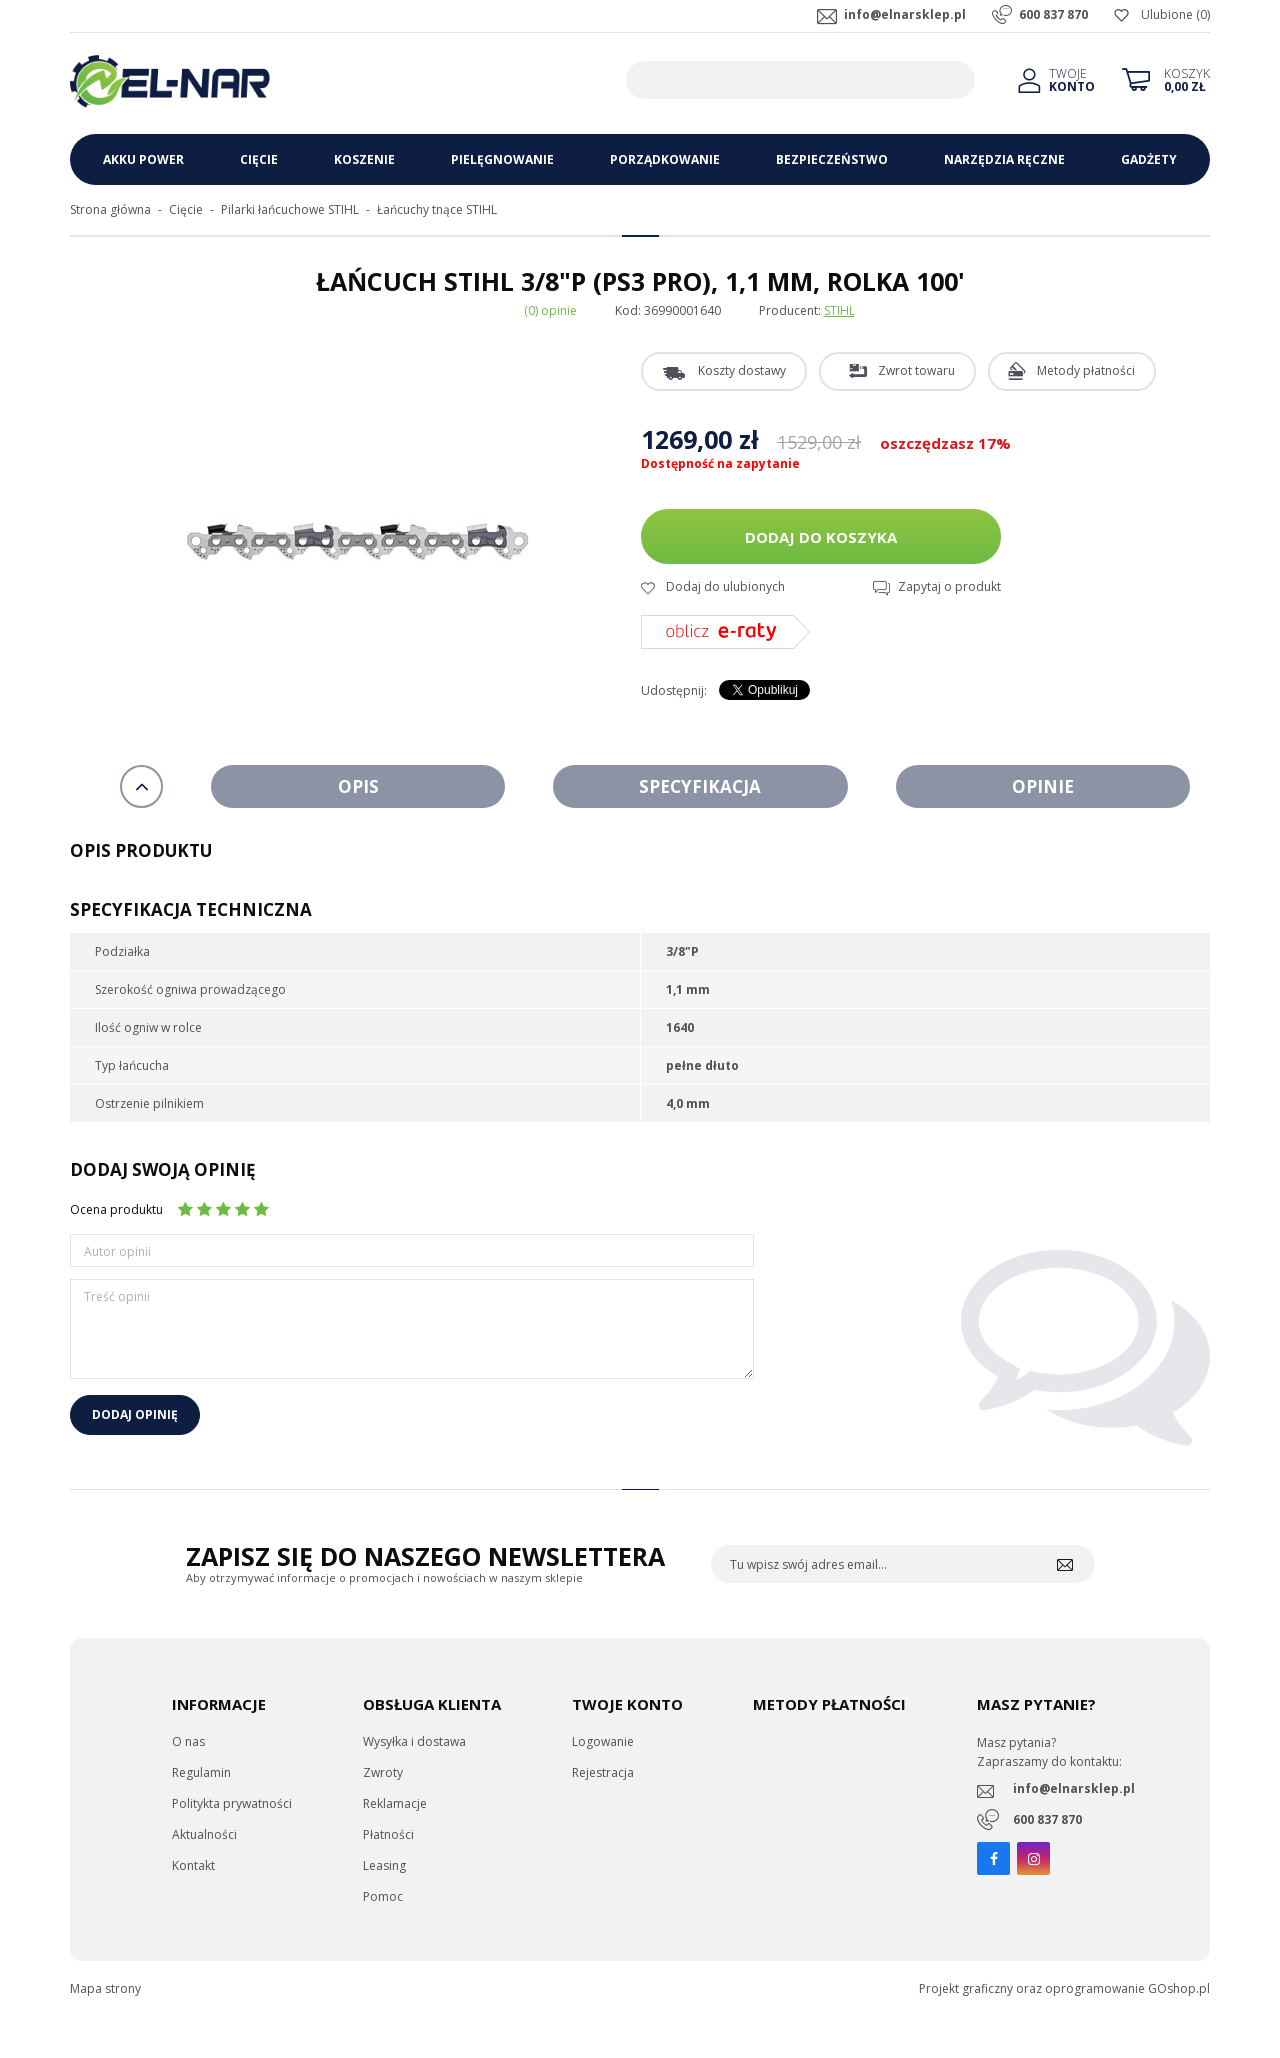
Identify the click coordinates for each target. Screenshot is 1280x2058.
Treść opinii (117, 1296)
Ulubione (1167, 14)
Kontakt (193, 1865)
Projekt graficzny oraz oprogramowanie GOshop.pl (1064, 1988)
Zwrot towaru (916, 370)
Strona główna (110, 209)
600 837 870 (1053, 14)
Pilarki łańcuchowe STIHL (290, 209)
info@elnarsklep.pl (905, 14)
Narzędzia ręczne (1004, 159)
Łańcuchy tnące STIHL (437, 209)
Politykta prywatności (232, 1803)
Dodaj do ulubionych (725, 586)
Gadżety (1149, 159)
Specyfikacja (700, 786)
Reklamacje (395, 1803)
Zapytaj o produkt (949, 586)
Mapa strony (105, 1988)
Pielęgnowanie (502, 159)
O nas (188, 1741)
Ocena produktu (116, 1209)
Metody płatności (1086, 370)
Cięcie (259, 159)
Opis (358, 786)
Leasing (384, 1865)
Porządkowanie (665, 159)
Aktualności (204, 1834)
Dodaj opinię (135, 1414)
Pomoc (383, 1896)
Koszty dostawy (742, 370)
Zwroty (383, 1772)
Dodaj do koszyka (821, 537)
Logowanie (603, 1741)
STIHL (839, 310)
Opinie (1043, 786)
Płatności (388, 1834)
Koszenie (364, 159)
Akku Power (143, 159)
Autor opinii (117, 1251)
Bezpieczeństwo (832, 159)
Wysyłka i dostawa (414, 1741)
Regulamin (201, 1772)
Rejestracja (603, 1772)
